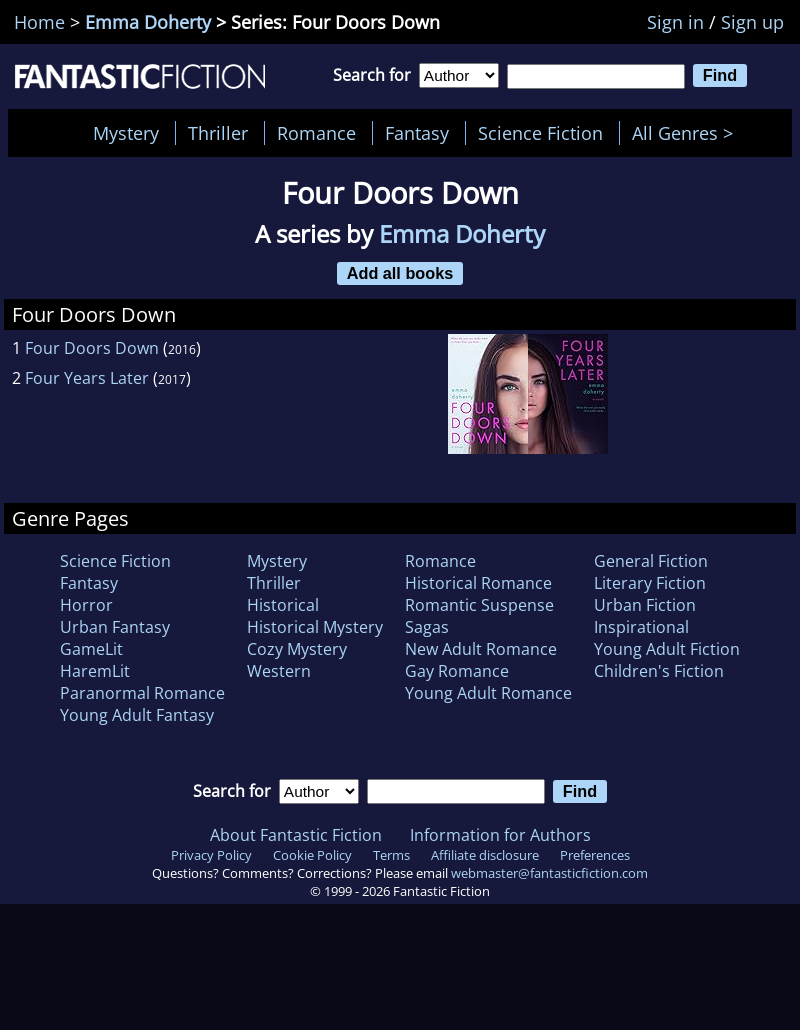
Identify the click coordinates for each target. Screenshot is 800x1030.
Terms (391, 855)
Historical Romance (478, 583)
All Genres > (687, 133)
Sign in (675, 22)
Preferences (595, 855)
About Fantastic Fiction (296, 835)
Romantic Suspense (479, 605)
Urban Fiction (645, 605)
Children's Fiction (659, 671)
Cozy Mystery (297, 649)
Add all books (400, 273)
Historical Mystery (315, 627)
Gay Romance (457, 671)
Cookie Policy (312, 855)
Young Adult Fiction (667, 649)
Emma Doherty (148, 22)
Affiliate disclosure (485, 855)
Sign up (752, 22)
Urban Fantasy (115, 627)
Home (39, 22)
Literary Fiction (650, 583)
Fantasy (417, 133)
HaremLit (95, 671)
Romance (316, 133)
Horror (86, 605)
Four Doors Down (92, 348)
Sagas (427, 627)
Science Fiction (540, 133)
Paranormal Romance (142, 693)
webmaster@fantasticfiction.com (549, 873)
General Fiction (651, 561)
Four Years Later (87, 378)
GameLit (91, 649)
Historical (283, 605)
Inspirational (641, 627)
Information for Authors (500, 835)
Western (279, 671)
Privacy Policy (211, 855)
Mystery (126, 133)
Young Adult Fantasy (137, 715)
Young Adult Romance (488, 693)
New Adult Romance (481, 649)
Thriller (218, 133)
